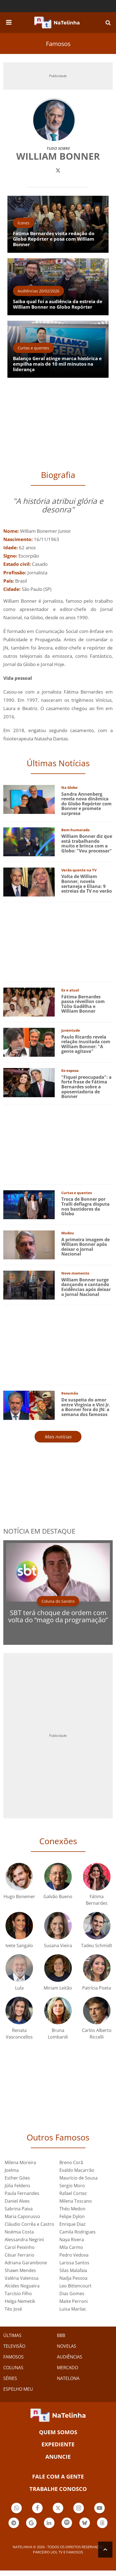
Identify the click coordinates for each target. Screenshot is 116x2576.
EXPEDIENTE (58, 2444)
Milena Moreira (20, 2162)
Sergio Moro (72, 2186)
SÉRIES (10, 2378)
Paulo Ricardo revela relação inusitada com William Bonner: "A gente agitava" (85, 1044)
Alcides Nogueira (22, 2286)
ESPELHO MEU (18, 2389)
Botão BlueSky (84, 2523)
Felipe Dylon (72, 2216)
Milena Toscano (75, 2201)
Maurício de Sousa (78, 2178)
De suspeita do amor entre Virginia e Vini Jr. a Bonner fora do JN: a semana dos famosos (85, 1407)
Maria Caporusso (22, 2216)
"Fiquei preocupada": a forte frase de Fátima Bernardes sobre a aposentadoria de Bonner (86, 1086)
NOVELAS (66, 2346)
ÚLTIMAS (12, 2335)
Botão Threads (102, 2523)
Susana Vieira (58, 1945)
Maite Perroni (73, 2301)
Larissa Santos (74, 2263)
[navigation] (8, 21)
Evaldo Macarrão (76, 2170)
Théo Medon (72, 2209)
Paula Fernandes (22, 2193)
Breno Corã (71, 2162)
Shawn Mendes (20, 2270)
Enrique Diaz (72, 2224)
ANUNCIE (58, 2456)
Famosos (58, 43)
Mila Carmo (71, 2247)
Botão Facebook (37, 2508)
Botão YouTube (99, 2508)
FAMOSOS (13, 2357)
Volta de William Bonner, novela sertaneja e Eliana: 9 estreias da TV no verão (86, 883)
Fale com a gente (58, 2476)
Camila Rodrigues (77, 2232)
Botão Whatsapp (16, 2508)
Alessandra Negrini (24, 2240)
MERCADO (67, 2368)
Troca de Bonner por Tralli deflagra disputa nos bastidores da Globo (85, 1206)
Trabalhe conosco (58, 2489)
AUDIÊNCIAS (69, 2357)
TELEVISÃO (14, 2346)
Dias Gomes (71, 2293)
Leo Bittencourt (75, 2286)
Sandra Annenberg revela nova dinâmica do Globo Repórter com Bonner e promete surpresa (86, 803)
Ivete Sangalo (19, 1945)
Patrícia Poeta (96, 1988)
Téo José (13, 2309)
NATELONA (68, 2378)
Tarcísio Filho (18, 2293)
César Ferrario (19, 2255)
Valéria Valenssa (21, 2278)
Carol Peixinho (20, 2247)
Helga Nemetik (20, 2301)
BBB (61, 2335)
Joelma (12, 2170)
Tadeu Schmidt (96, 1945)
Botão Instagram (78, 2508)
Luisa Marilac (72, 2309)
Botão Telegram (14, 2523)
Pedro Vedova (74, 2255)
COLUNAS (13, 2368)
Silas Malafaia (73, 2270)
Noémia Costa (19, 2232)
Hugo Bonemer (19, 1896)
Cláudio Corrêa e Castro (29, 2224)
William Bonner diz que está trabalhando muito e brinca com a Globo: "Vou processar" (86, 843)
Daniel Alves (17, 2201)
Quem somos (58, 2432)
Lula (19, 1988)
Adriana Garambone (26, 2263)
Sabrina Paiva (19, 2209)
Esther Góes (17, 2178)
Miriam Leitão (58, 1988)
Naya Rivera (71, 2240)
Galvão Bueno (57, 1896)
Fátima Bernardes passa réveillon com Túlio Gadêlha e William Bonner (83, 1004)
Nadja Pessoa (73, 2278)
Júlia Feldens (17, 2186)
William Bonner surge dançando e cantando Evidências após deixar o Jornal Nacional (86, 1287)
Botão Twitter (58, 2508)
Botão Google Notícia (31, 2523)
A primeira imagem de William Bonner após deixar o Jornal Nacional (85, 1247)
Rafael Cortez (73, 2193)
